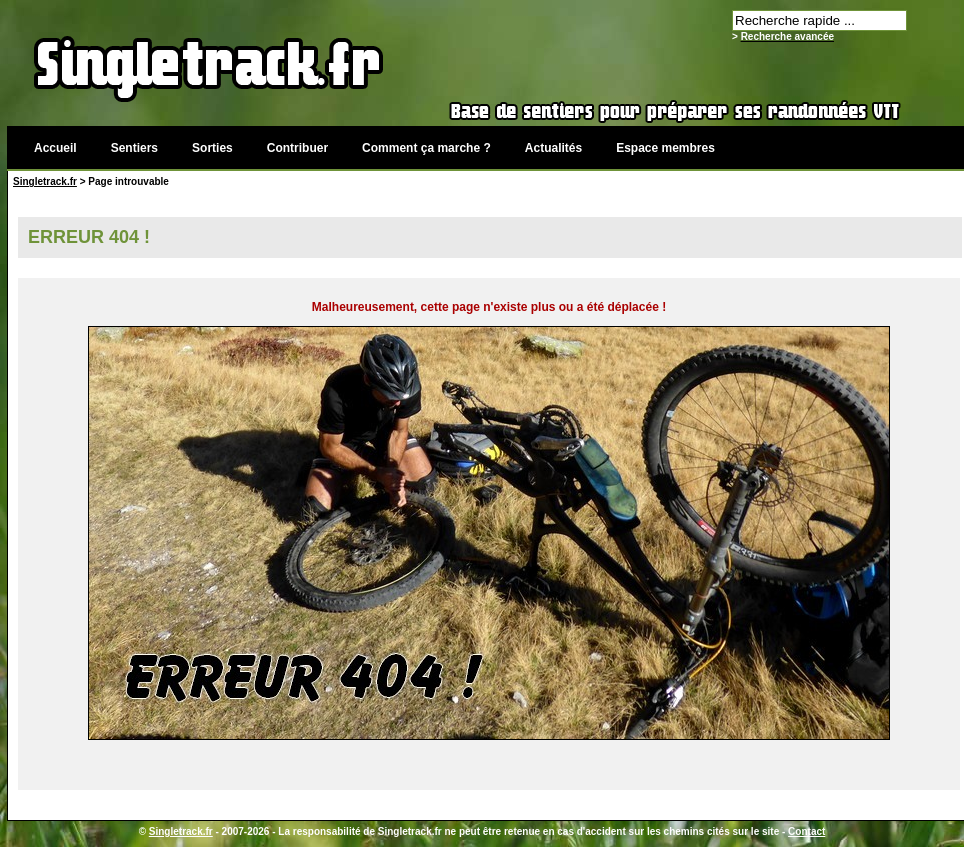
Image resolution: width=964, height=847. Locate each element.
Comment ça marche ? (426, 148)
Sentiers (134, 148)
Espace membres (665, 148)
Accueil (55, 148)
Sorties (212, 148)
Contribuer (297, 148)
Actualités (553, 148)
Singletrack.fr (45, 181)
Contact (806, 831)
